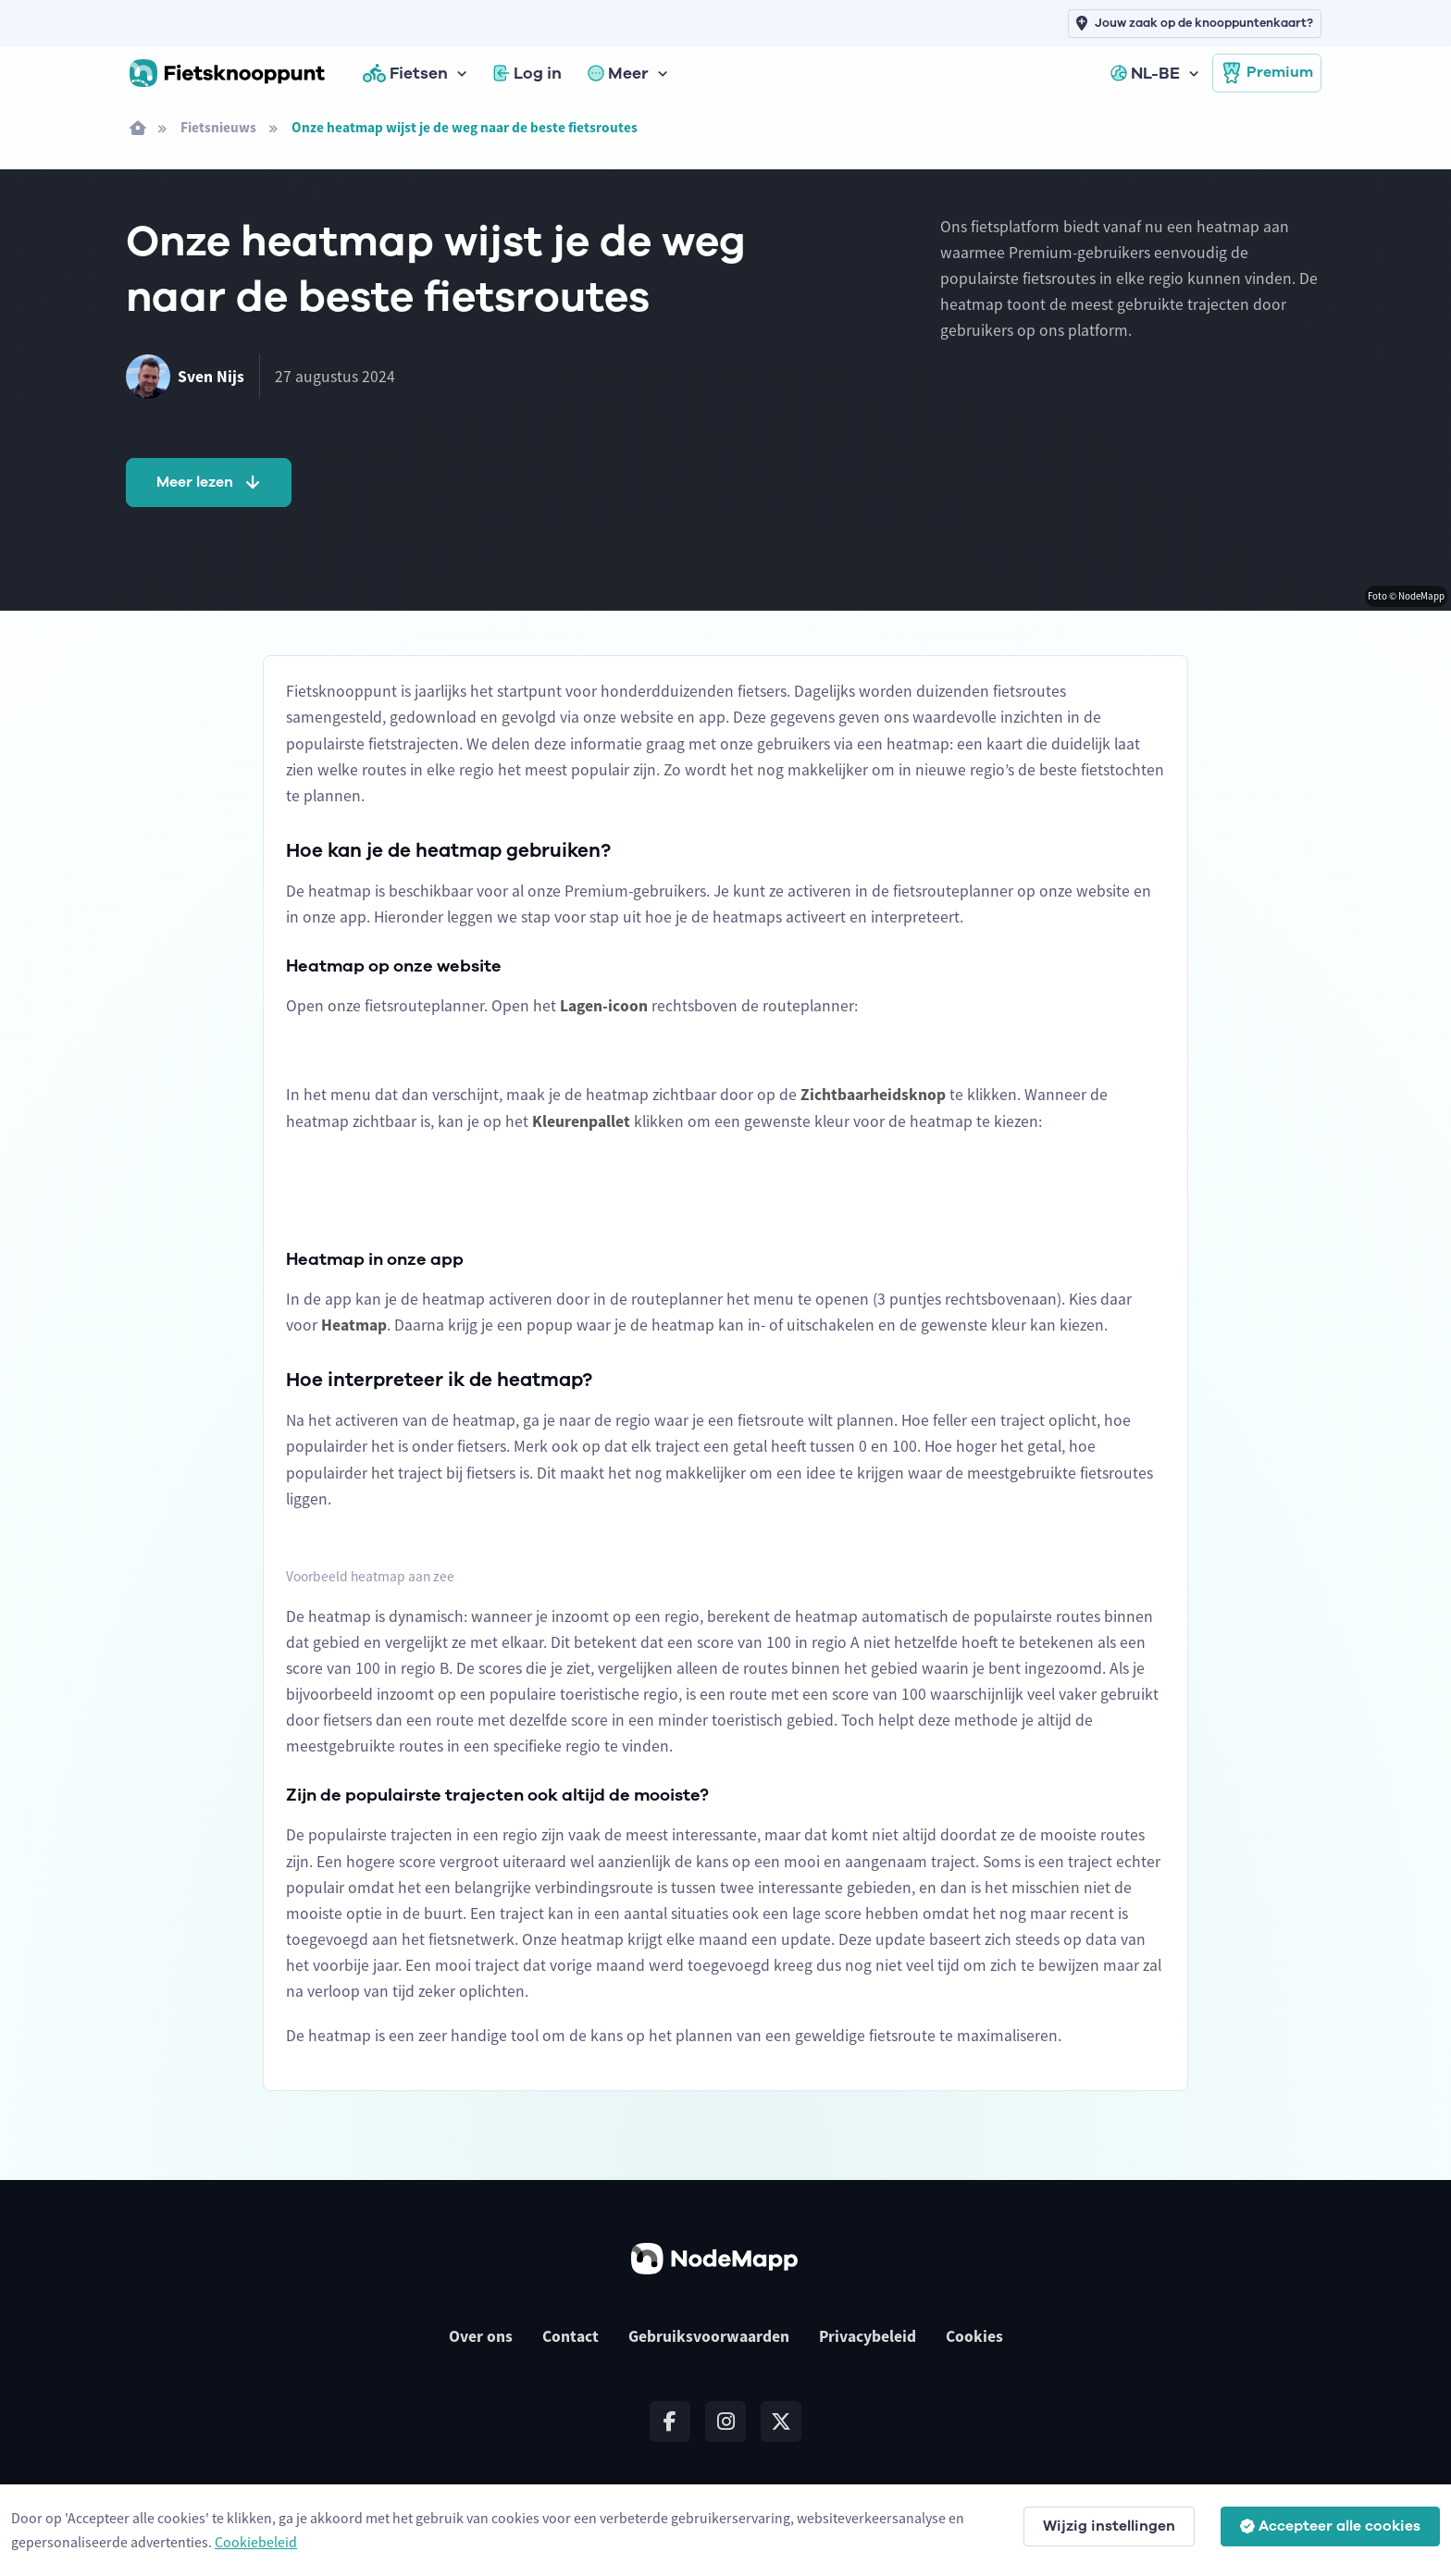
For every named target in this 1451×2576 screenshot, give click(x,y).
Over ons (481, 2336)
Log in (527, 73)
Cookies (974, 2336)
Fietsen (405, 73)
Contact (570, 2336)
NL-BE (1145, 73)
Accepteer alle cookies (1330, 2526)
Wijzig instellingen (1109, 2526)
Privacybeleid (867, 2336)
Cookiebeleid (256, 2542)
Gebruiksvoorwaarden (708, 2336)
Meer (618, 73)
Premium (1267, 73)
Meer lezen (210, 482)
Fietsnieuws (218, 127)
